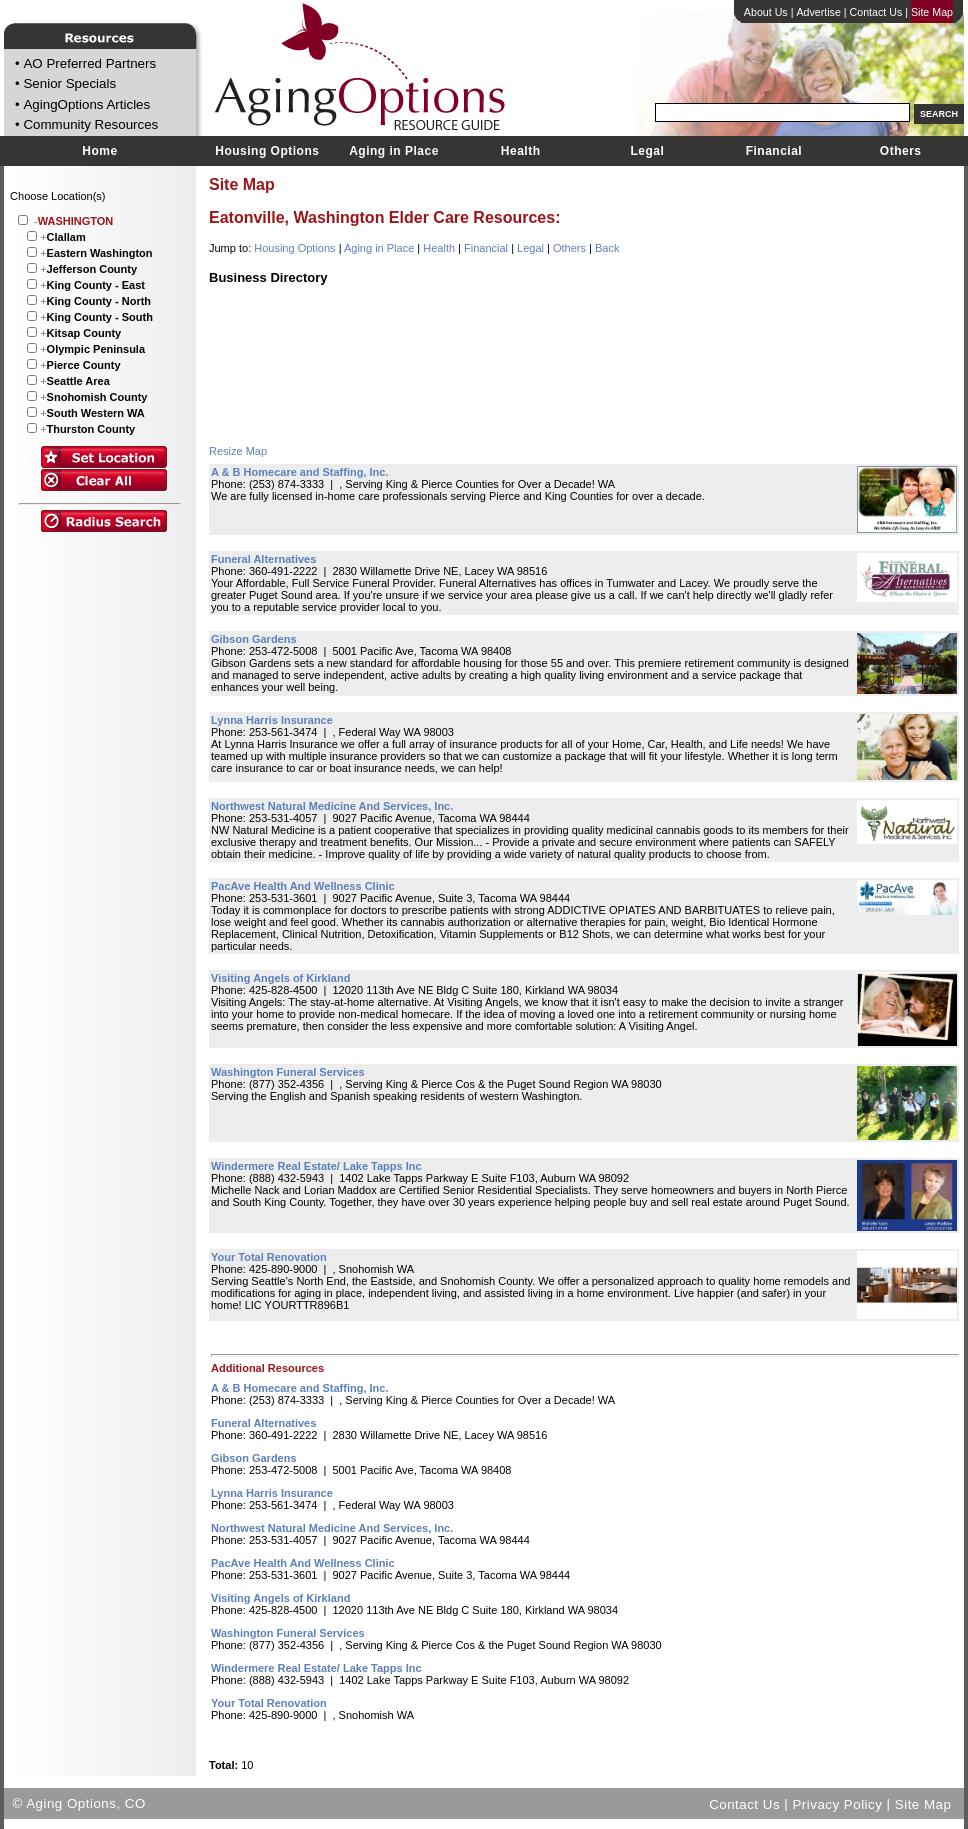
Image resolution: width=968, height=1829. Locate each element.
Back (607, 248)
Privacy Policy (837, 1803)
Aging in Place (394, 151)
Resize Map (238, 451)
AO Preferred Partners (89, 63)
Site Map (932, 12)
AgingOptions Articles (86, 104)
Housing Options (267, 151)
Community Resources (90, 125)
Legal (647, 151)
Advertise (818, 12)
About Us (766, 12)
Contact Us (876, 12)
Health (521, 151)
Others (901, 151)
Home (99, 151)
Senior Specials (69, 84)
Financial (774, 151)
